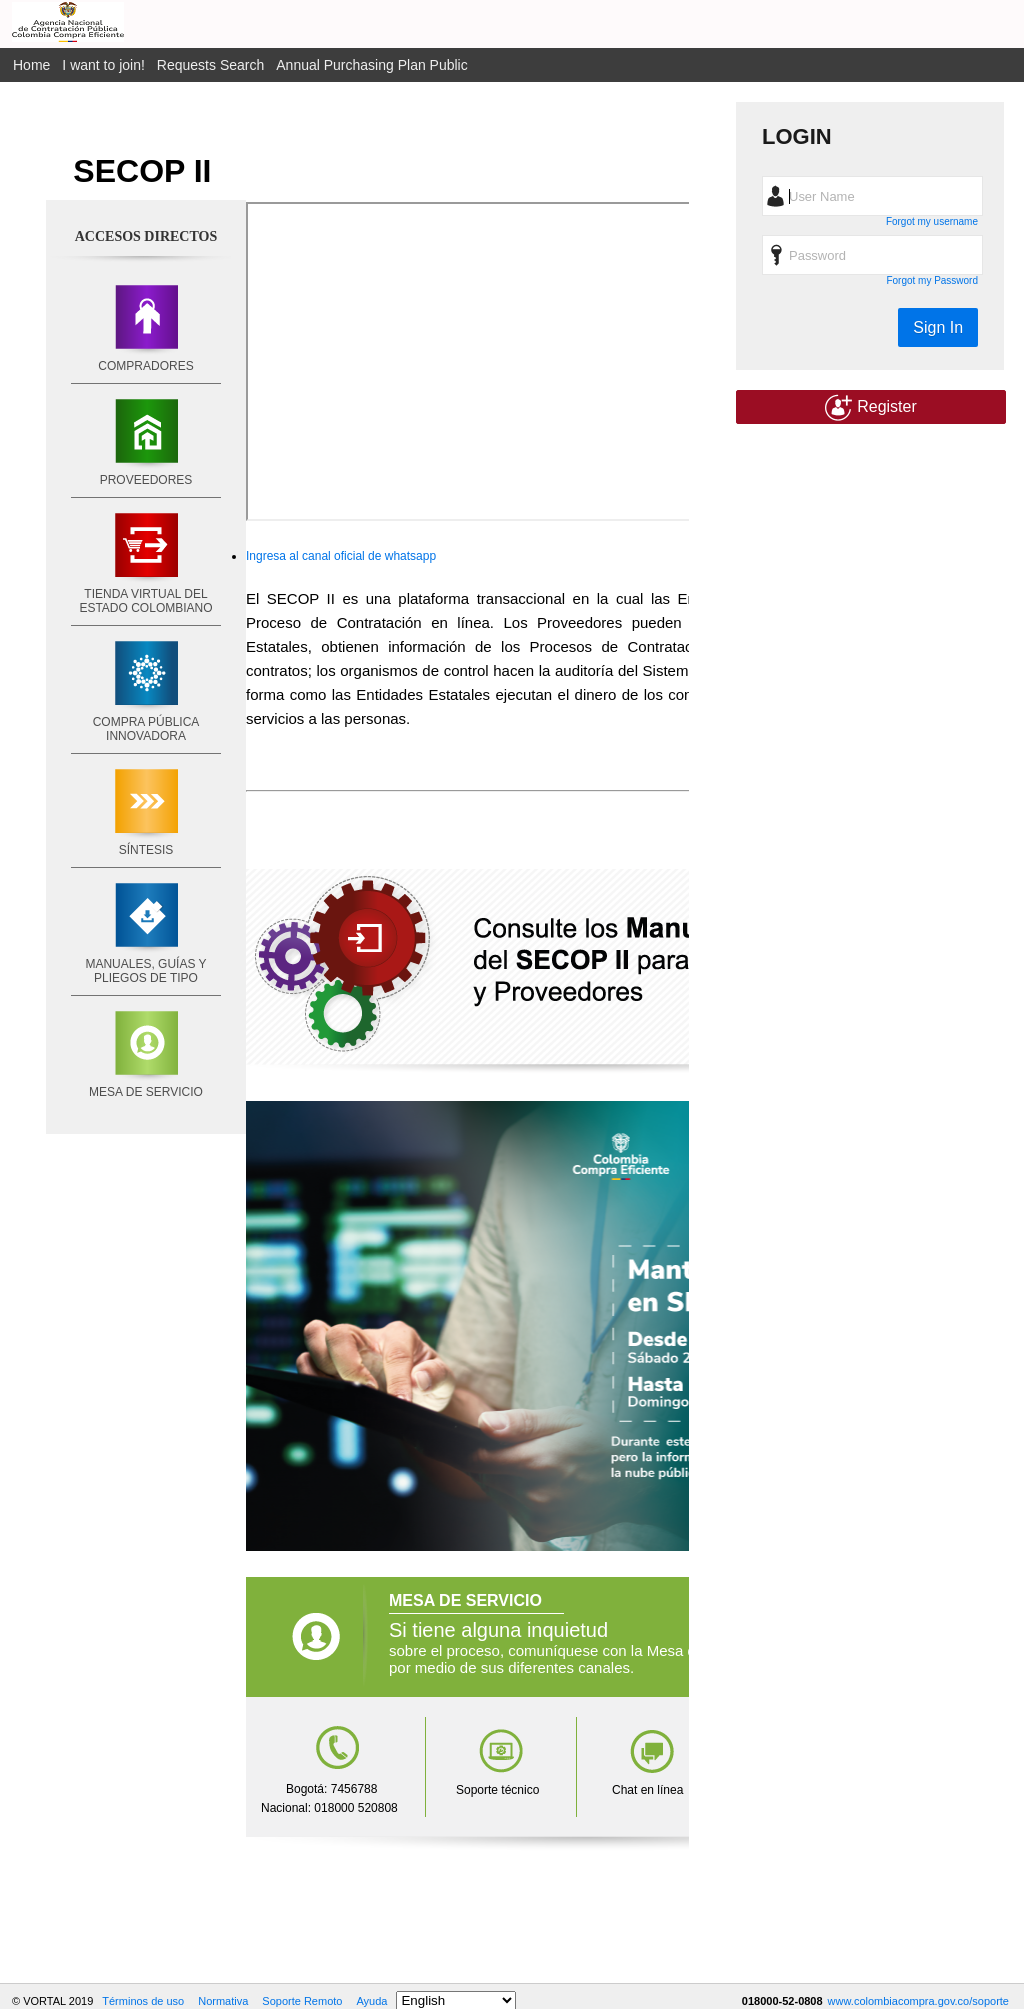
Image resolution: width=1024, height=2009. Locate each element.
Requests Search (210, 65)
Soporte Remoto (302, 2001)
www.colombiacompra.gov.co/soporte (918, 2001)
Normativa (223, 2001)
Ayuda (371, 2001)
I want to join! (103, 65)
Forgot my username (932, 221)
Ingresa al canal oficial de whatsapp (341, 556)
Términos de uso (143, 2001)
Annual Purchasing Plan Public (371, 65)
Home (31, 65)
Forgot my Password (932, 280)
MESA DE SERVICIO (146, 1092)
